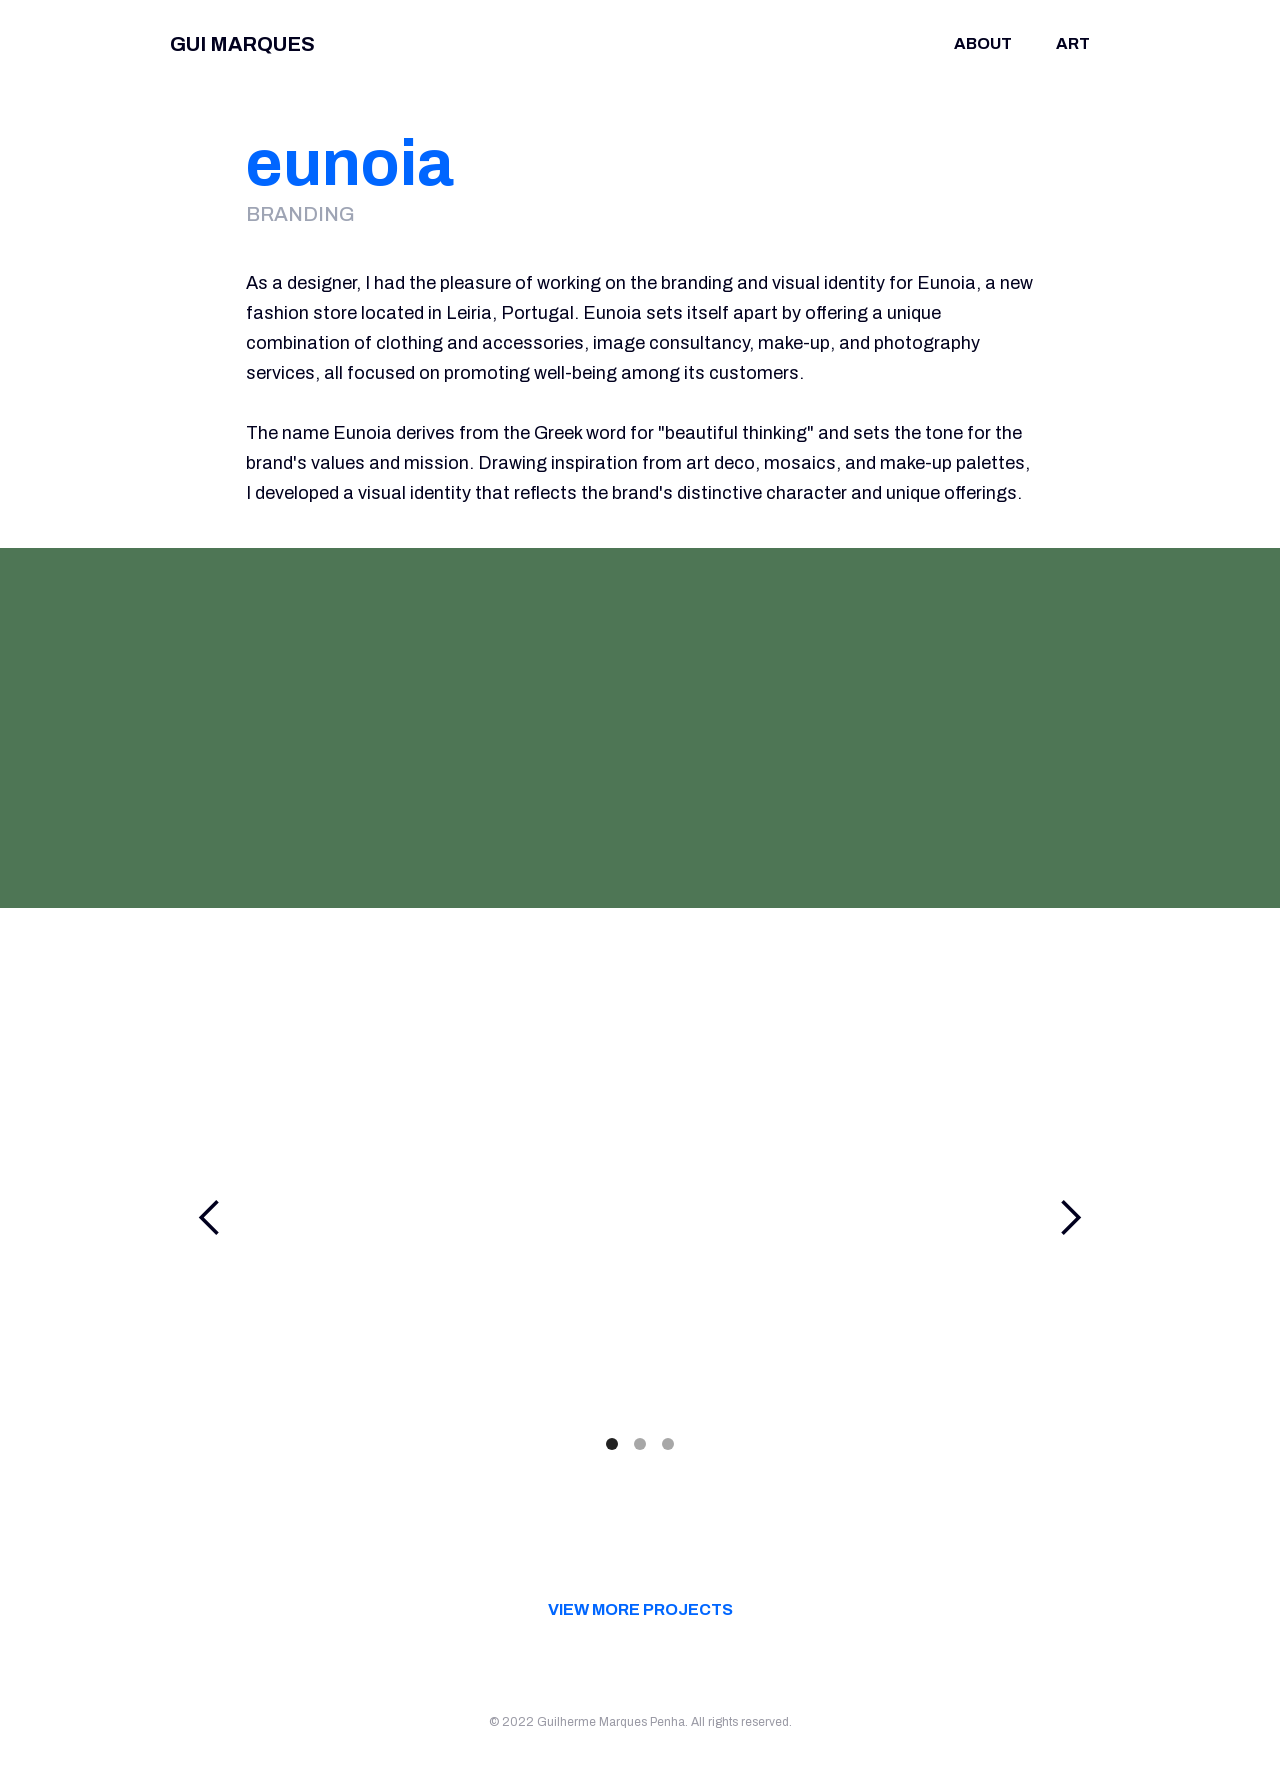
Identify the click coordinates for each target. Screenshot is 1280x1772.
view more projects (640, 1609)
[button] (210, 1218)
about (983, 43)
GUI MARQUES (242, 44)
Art (1073, 43)
